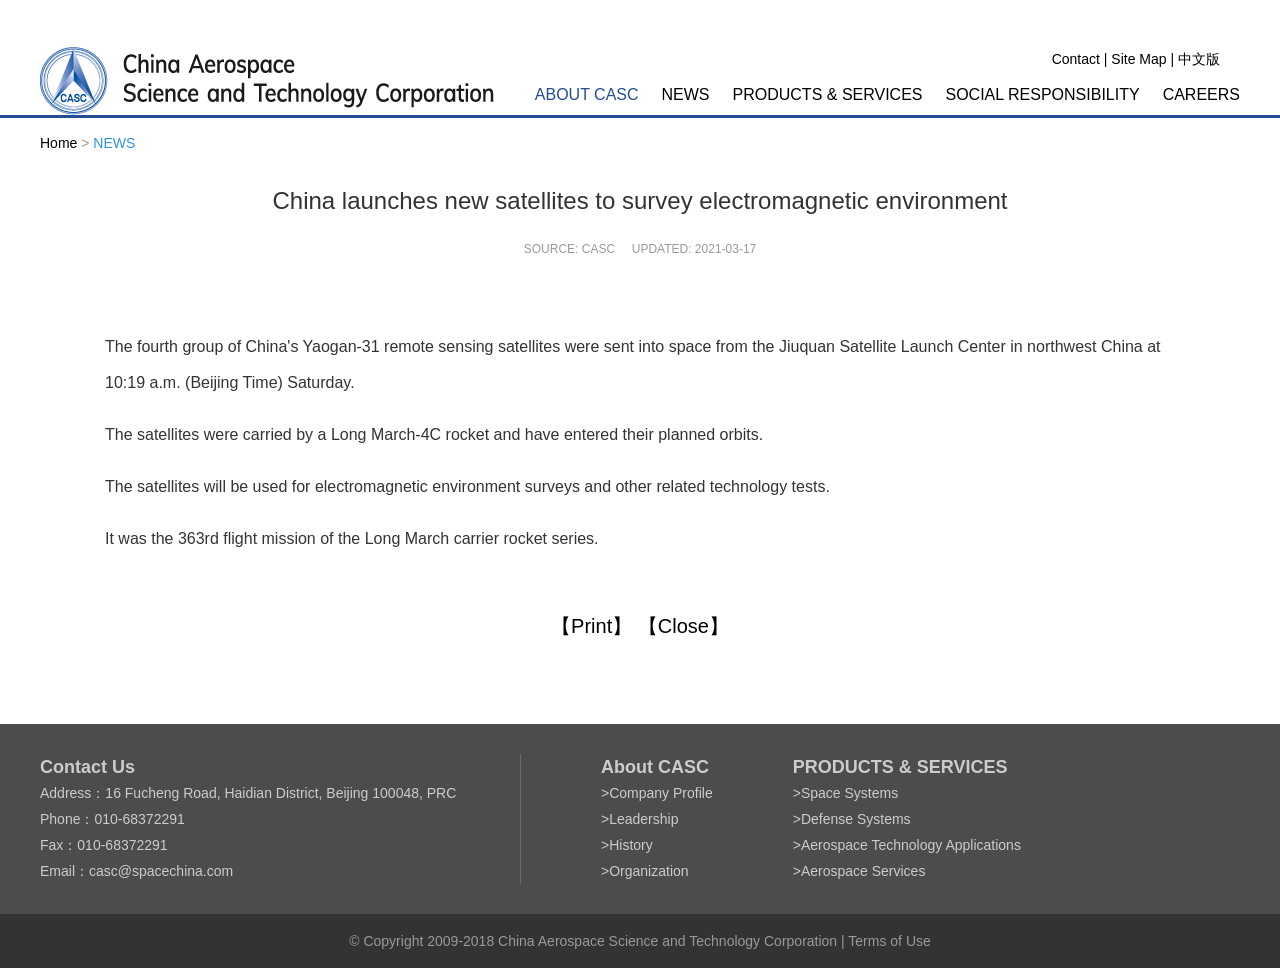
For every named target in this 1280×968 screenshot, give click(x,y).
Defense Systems (856, 819)
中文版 (1199, 59)
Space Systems (849, 793)
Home (58, 143)
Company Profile (661, 793)
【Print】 (591, 626)
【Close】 (683, 626)
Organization (648, 871)
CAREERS (1201, 94)
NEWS (686, 94)
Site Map (1138, 59)
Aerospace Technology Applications (911, 845)
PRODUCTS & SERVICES (828, 94)
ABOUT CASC (587, 94)
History (631, 845)
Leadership (643, 819)
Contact (1076, 59)
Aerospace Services (863, 871)
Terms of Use (889, 941)
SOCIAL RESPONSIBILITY (1043, 94)
